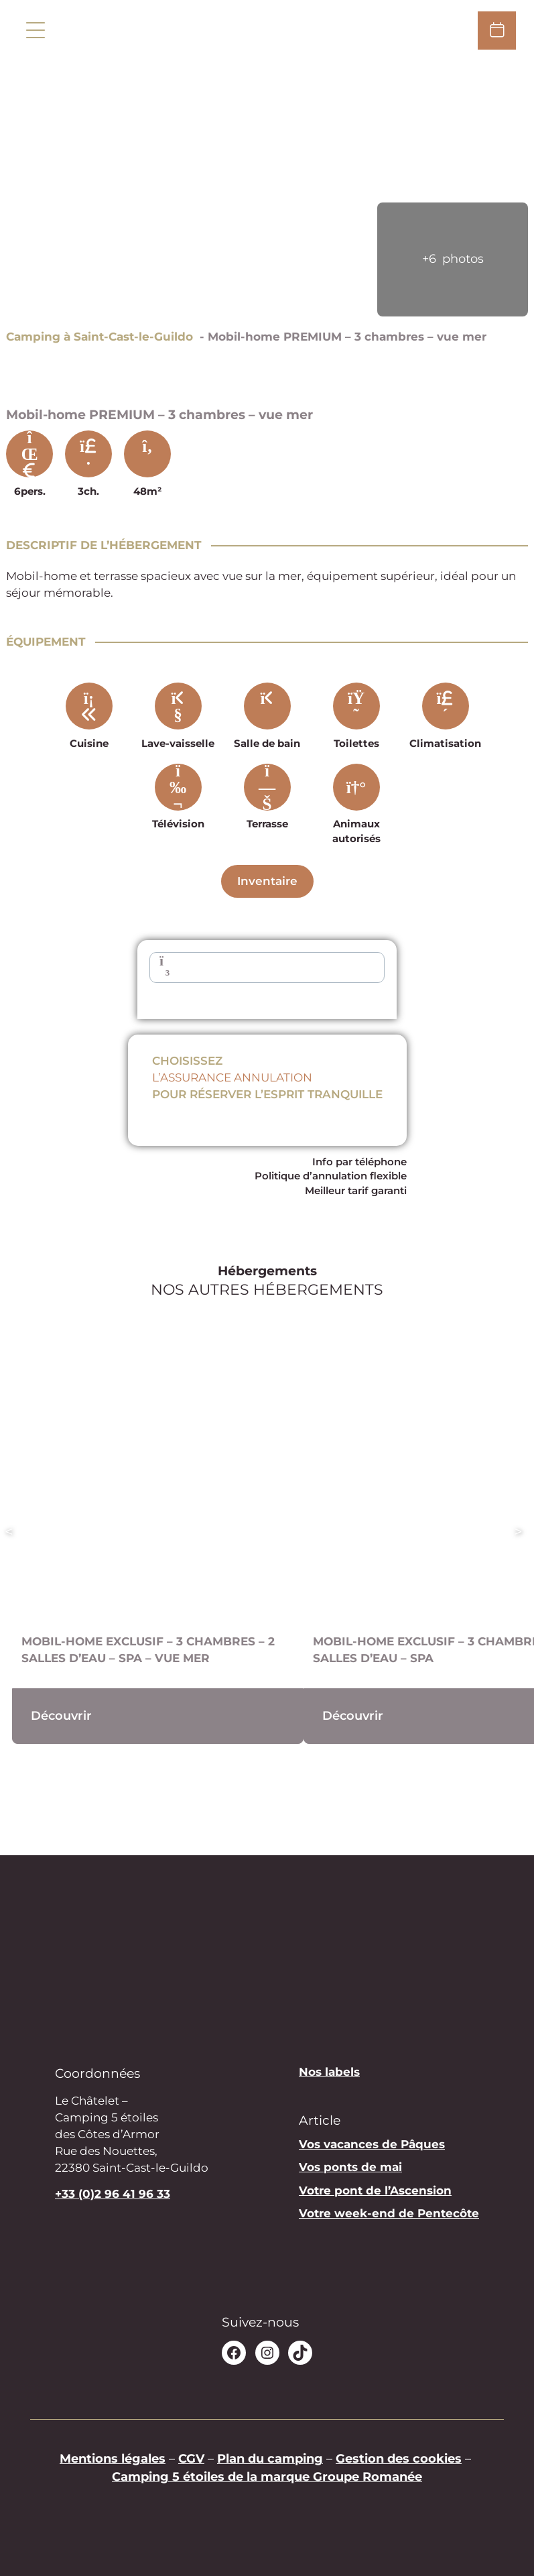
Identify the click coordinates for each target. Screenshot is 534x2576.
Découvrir (61, 1715)
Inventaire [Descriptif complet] (267, 881)
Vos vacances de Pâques (372, 2144)
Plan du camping (270, 2458)
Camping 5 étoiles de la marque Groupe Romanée (267, 2476)
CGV (191, 2458)
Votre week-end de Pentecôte (389, 2213)
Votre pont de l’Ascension (375, 2190)
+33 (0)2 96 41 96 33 (112, 2194)
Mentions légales (112, 2458)
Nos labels (329, 2072)
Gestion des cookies (399, 2458)
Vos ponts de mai (350, 2167)
